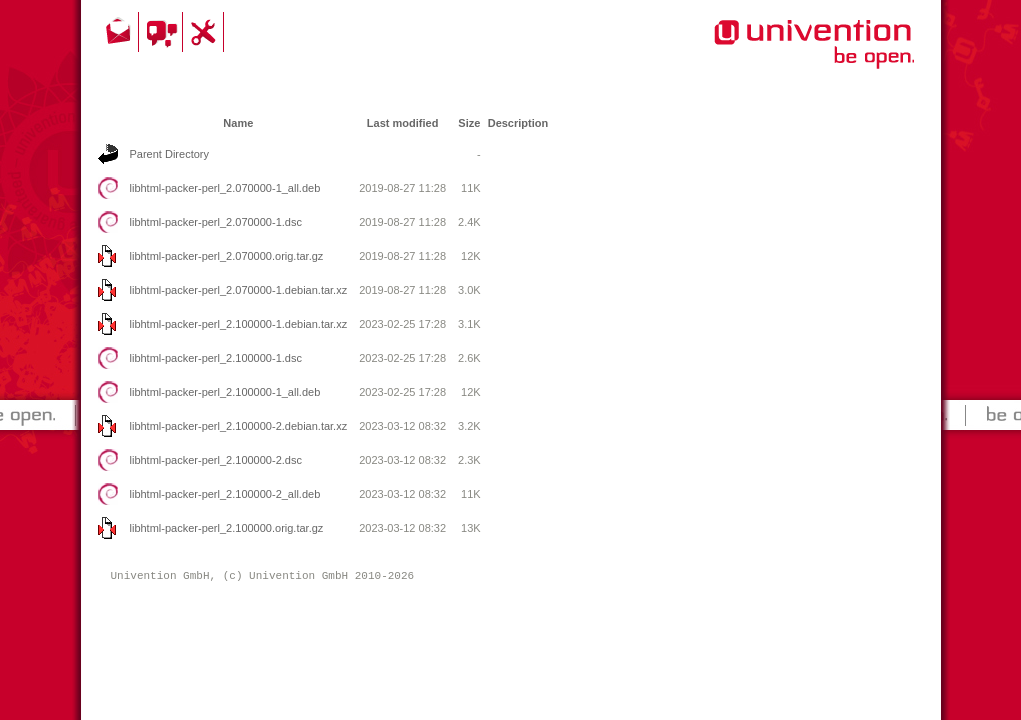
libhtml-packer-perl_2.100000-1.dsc (216, 358)
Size (469, 123)
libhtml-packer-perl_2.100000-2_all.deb (225, 494)
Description (518, 123)
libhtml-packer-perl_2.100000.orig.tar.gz (227, 528)
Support (206, 32)
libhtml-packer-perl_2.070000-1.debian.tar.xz (239, 290)
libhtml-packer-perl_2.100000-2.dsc (216, 460)
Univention (774, 55)
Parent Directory (169, 154)
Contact (120, 32)
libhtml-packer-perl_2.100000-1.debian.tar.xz (239, 324)
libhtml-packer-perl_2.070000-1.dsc (216, 222)
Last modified (403, 123)
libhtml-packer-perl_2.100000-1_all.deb (225, 392)
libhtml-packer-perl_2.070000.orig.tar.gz (227, 256)
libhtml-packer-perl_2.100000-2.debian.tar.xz (239, 426)
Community (163, 32)
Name (238, 123)
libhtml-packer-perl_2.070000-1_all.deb (225, 188)
